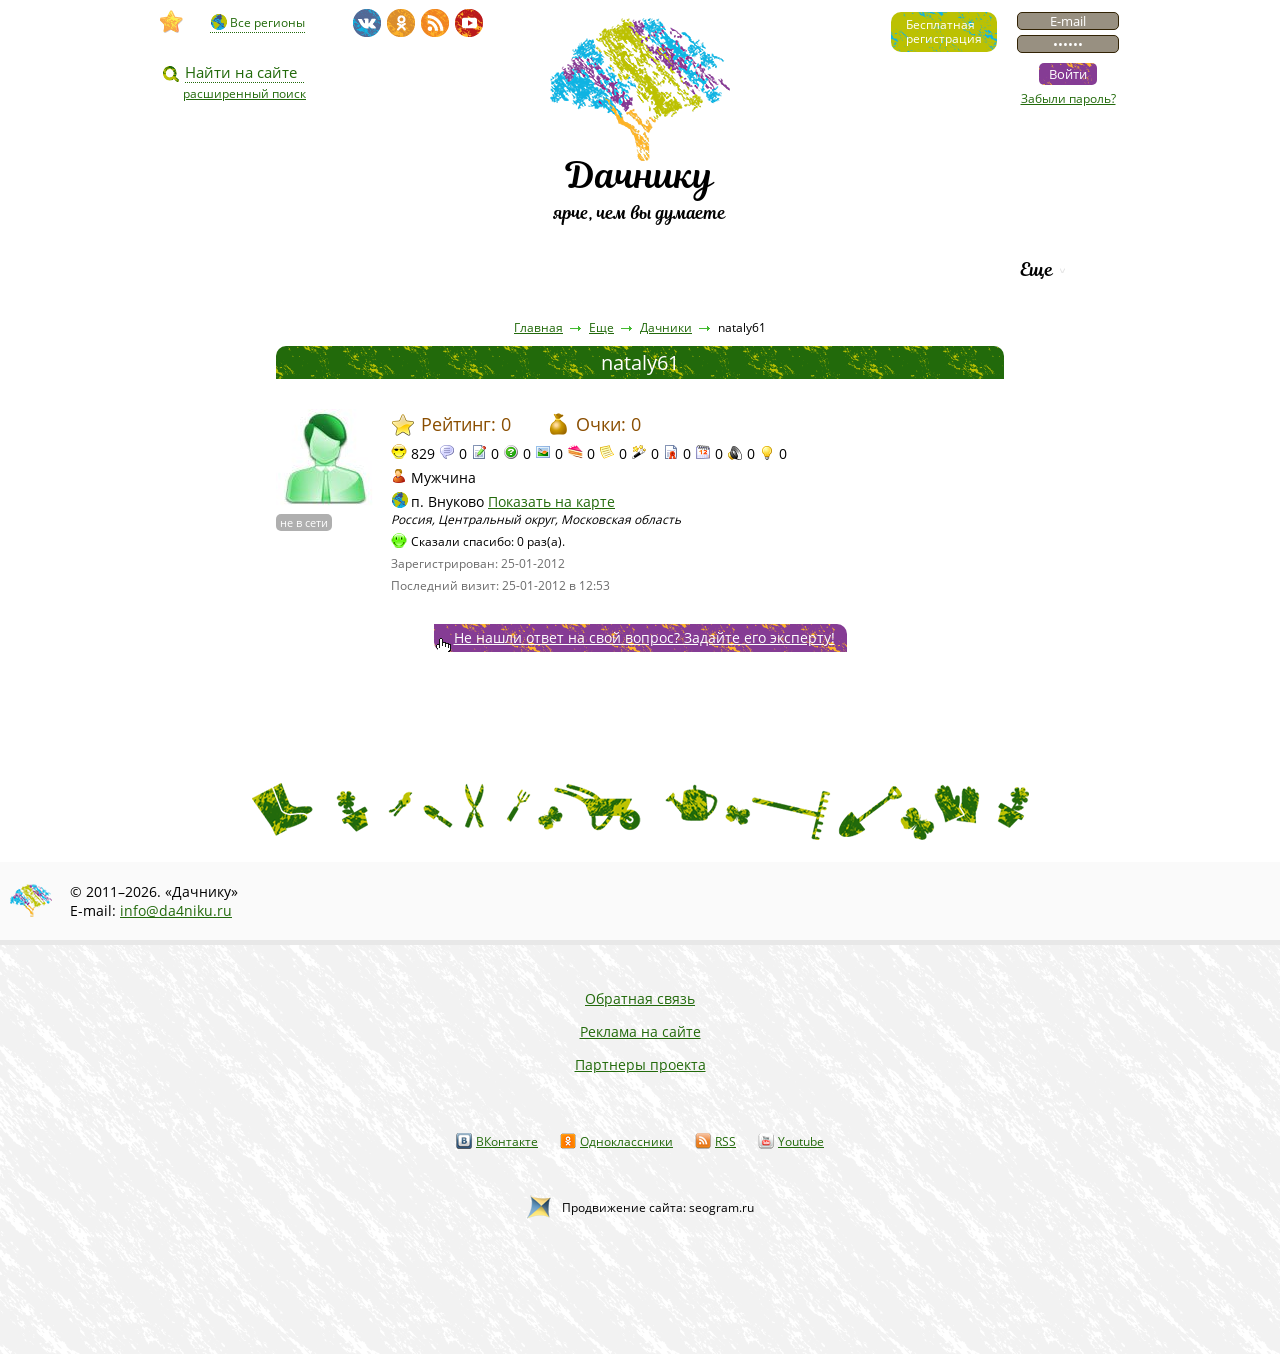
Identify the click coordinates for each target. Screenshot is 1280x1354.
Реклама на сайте (640, 1031)
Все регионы (267, 22)
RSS (725, 1141)
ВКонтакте (507, 1141)
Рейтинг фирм (912, 269)
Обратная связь (640, 998)
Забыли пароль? (1068, 98)
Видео (253, 269)
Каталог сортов (734, 269)
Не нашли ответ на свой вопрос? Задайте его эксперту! (644, 637)
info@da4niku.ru (176, 910)
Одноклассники (626, 1141)
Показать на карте (551, 501)
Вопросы (581, 269)
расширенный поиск (244, 93)
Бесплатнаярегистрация (944, 31)
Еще (1036, 269)
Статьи (359, 269)
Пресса (469, 269)
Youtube (801, 1141)
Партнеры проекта (640, 1064)
